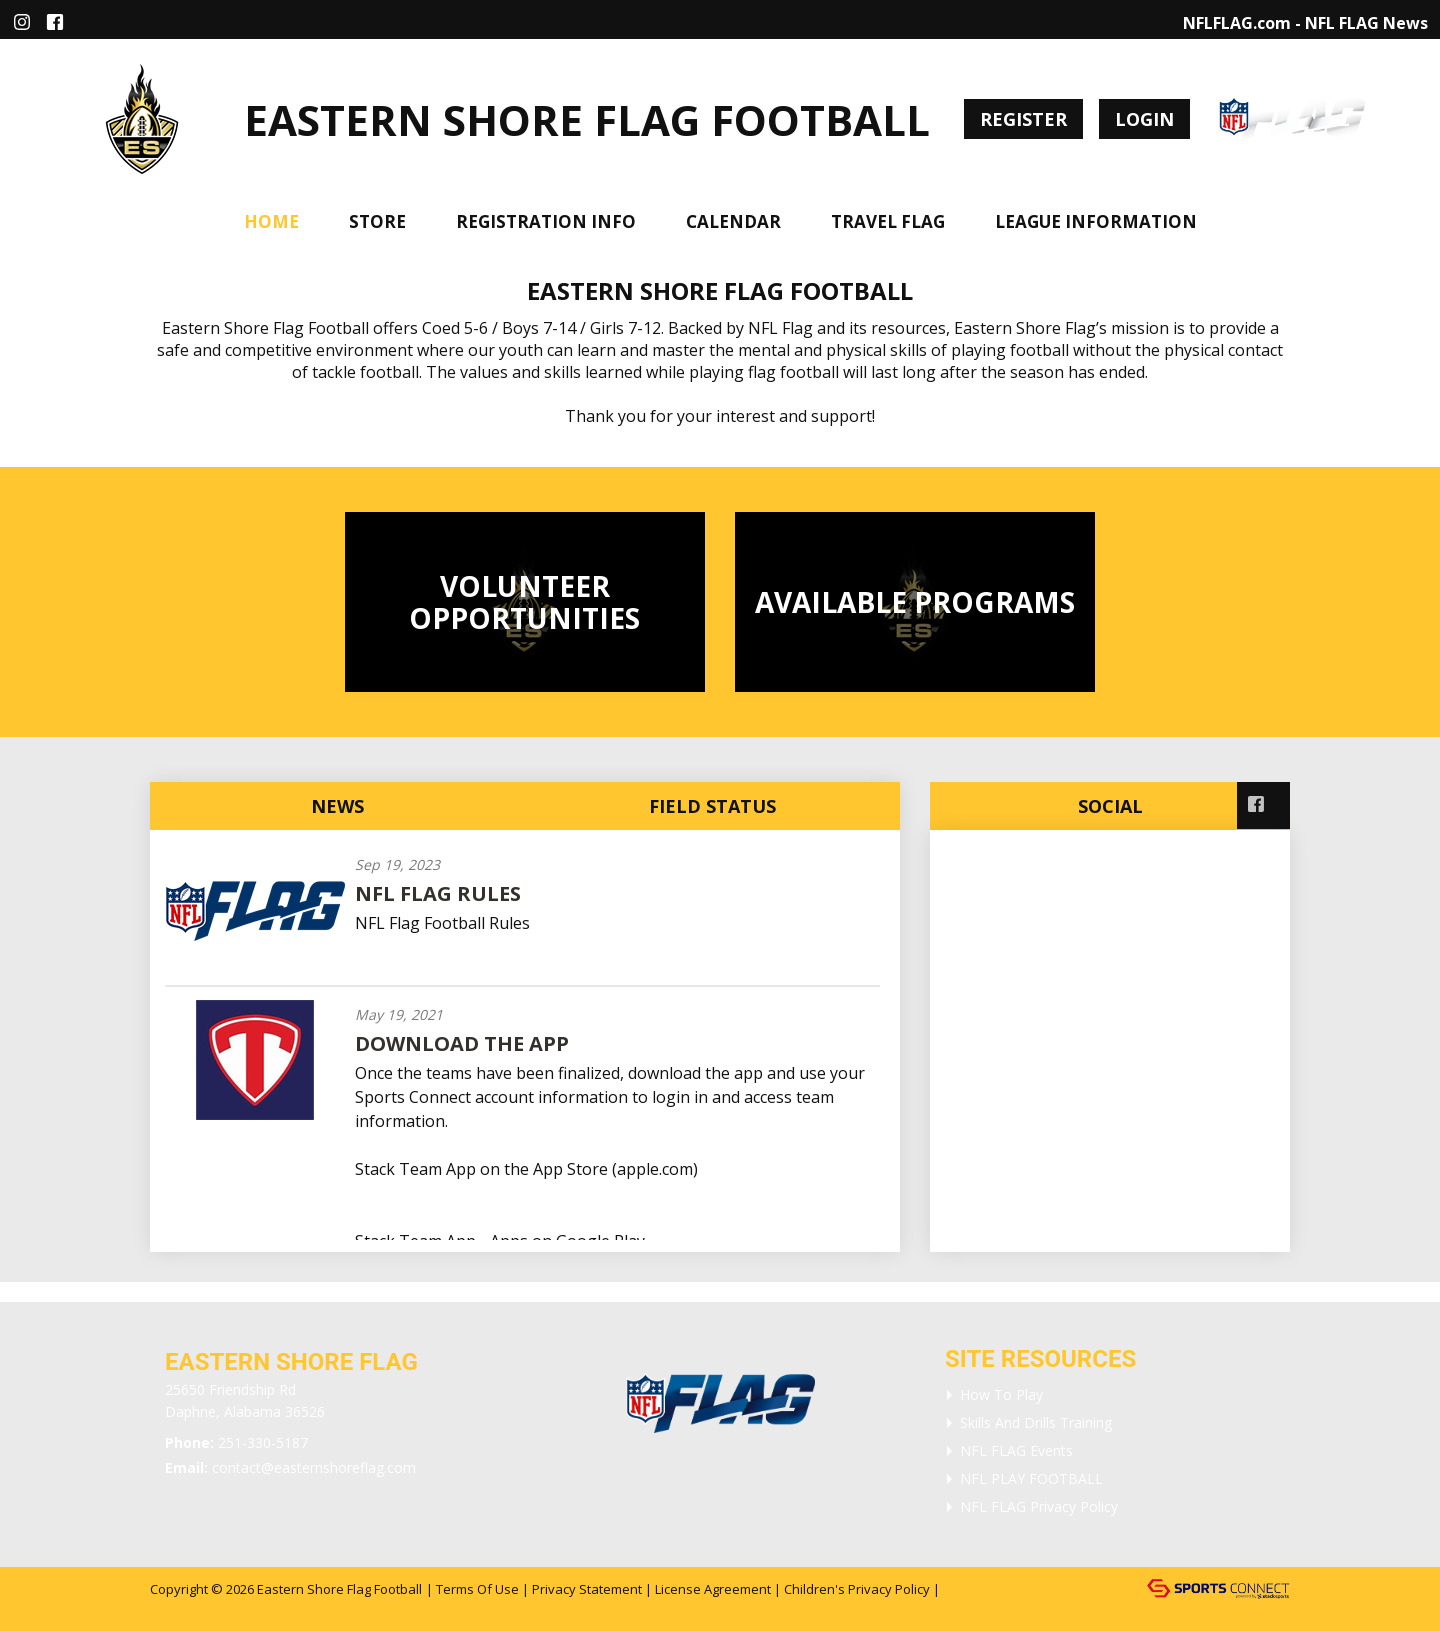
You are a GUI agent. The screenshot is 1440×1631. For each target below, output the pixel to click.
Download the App (462, 1043)
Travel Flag (888, 221)
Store (377, 221)
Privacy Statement (587, 1589)
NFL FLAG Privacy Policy (1039, 1506)
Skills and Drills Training (1036, 1422)
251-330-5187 (263, 1442)
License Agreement (713, 1589)
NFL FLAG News (1366, 23)
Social (1110, 806)
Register (1023, 119)
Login (1144, 119)
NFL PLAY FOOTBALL (1031, 1478)
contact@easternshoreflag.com (314, 1467)
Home (271, 221)
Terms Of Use (477, 1589)
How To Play (1001, 1394)
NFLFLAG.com (1237, 23)
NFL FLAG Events (1016, 1450)
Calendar (733, 221)
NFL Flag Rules (438, 893)
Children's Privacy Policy (857, 1589)
